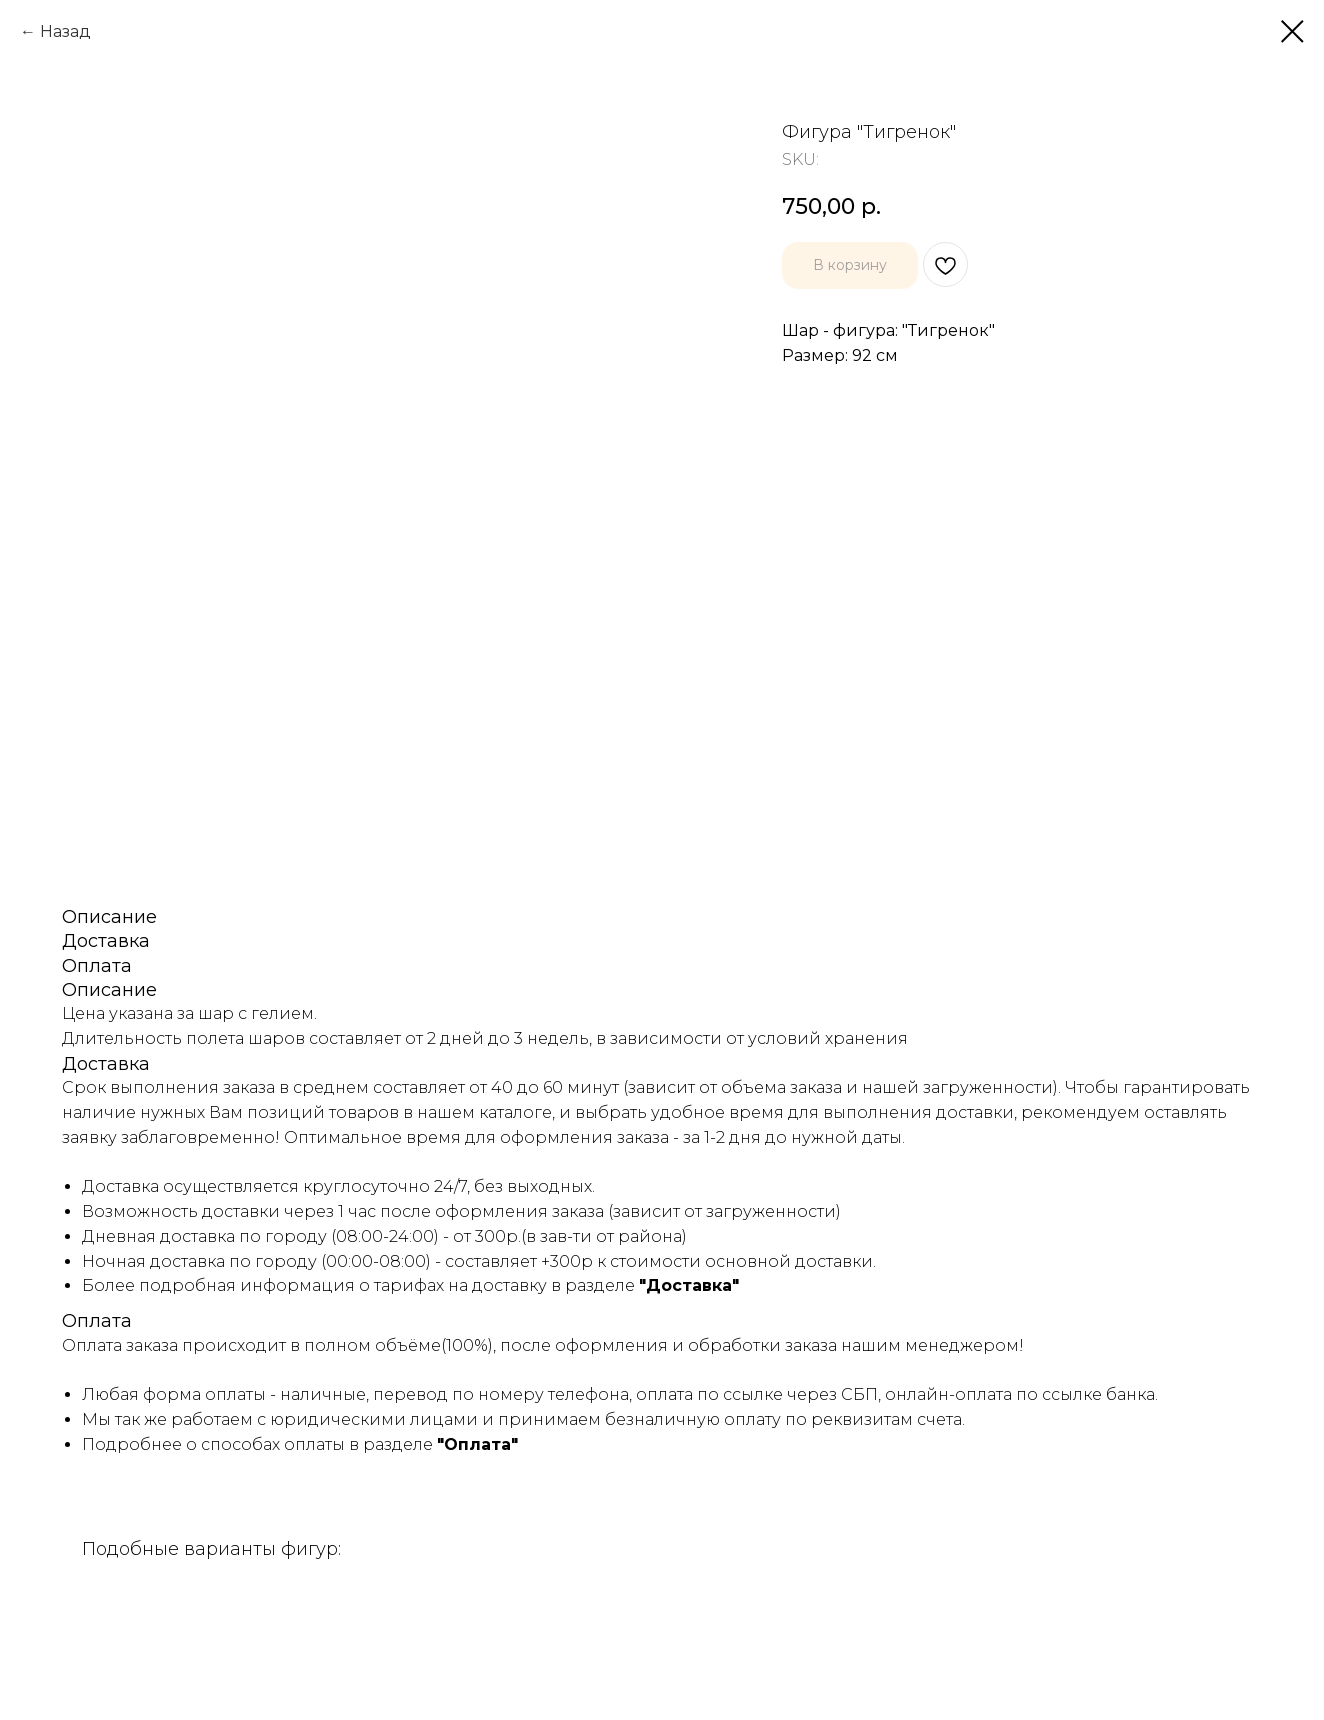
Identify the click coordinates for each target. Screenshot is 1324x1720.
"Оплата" (477, 1444)
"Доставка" (689, 1285)
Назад (65, 31)
